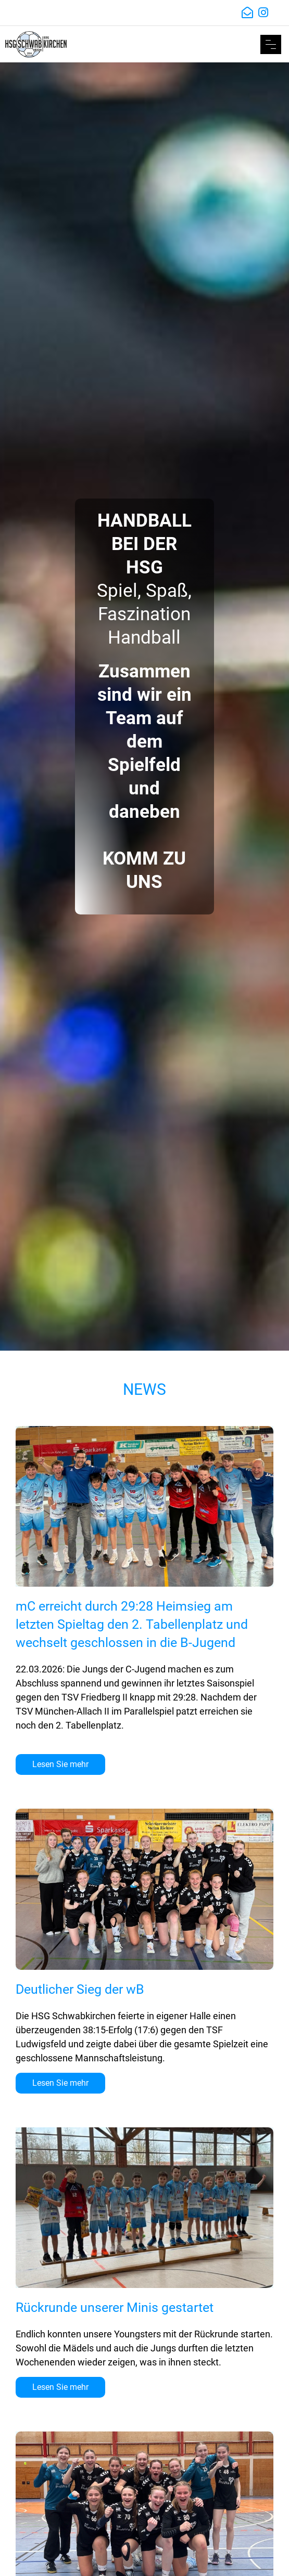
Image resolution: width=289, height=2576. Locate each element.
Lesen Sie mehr (60, 1764)
